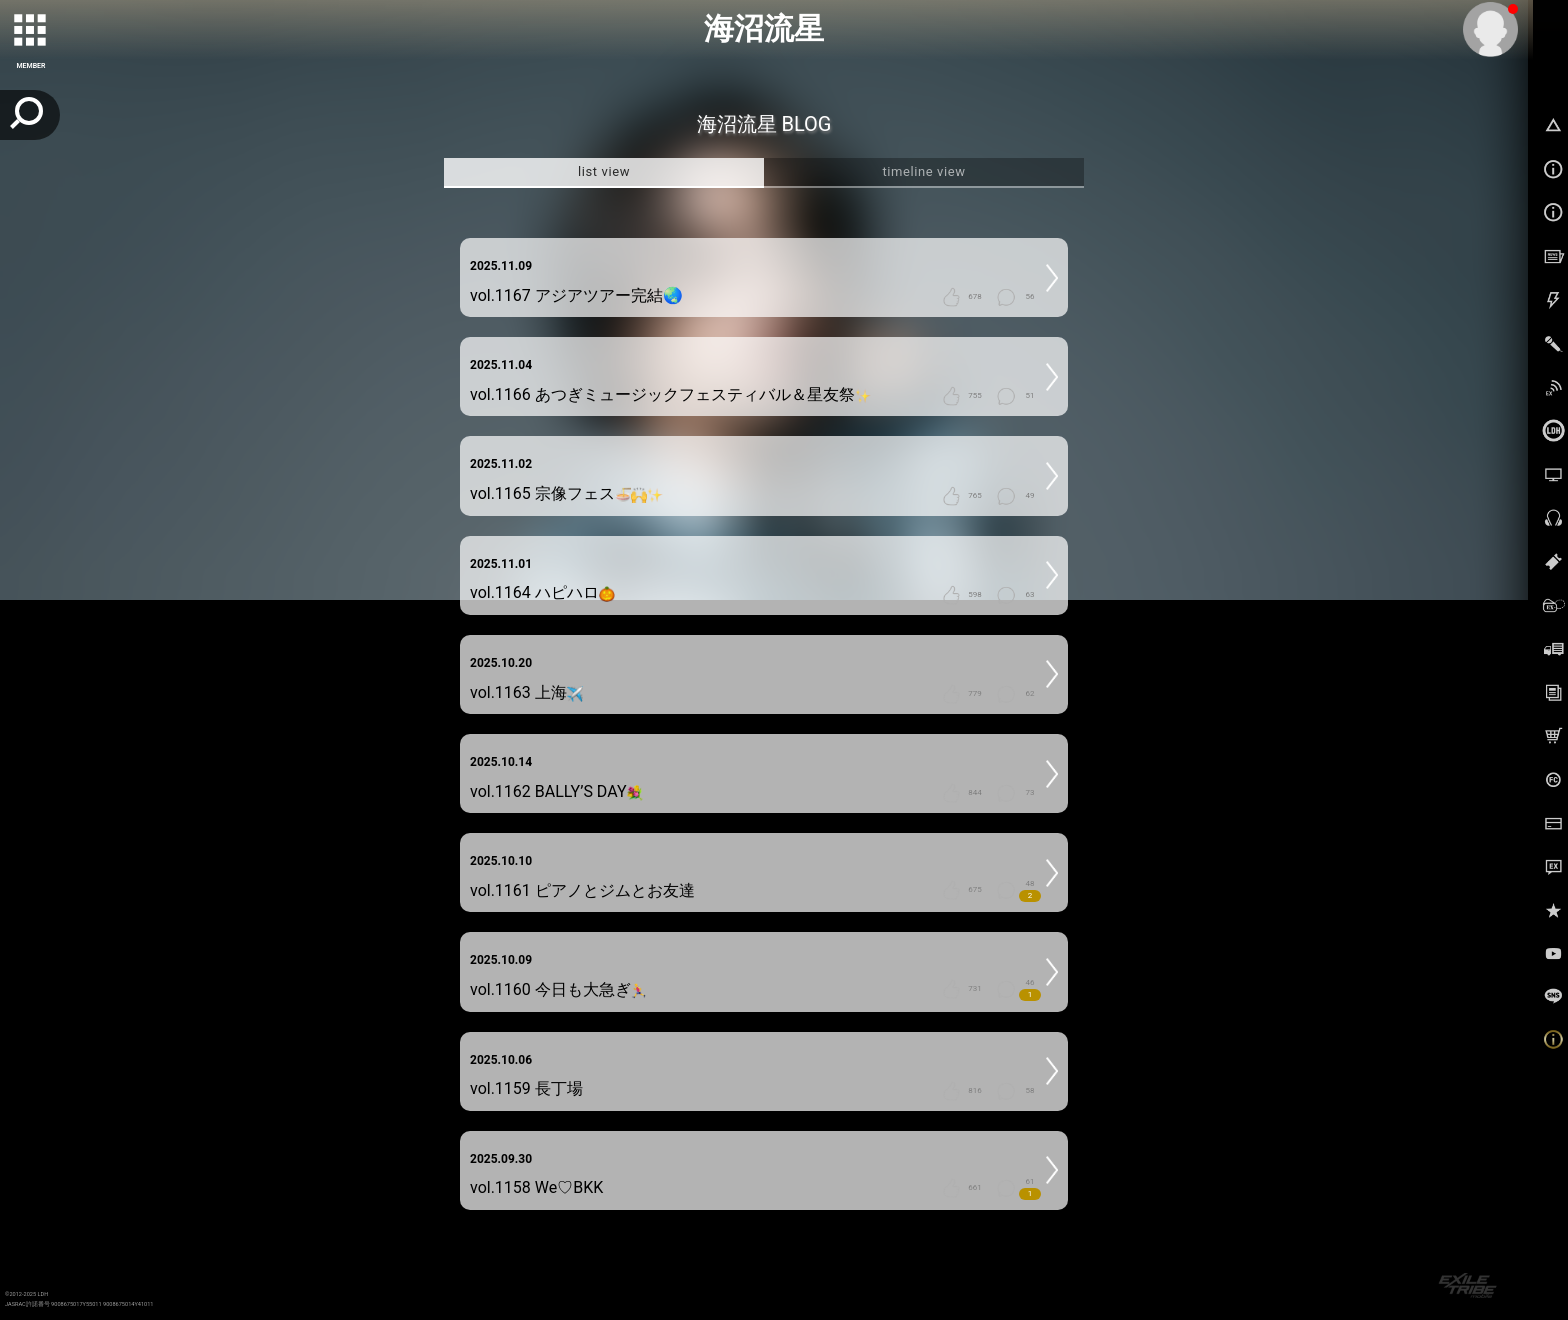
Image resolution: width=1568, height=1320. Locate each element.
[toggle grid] (31, 31)
